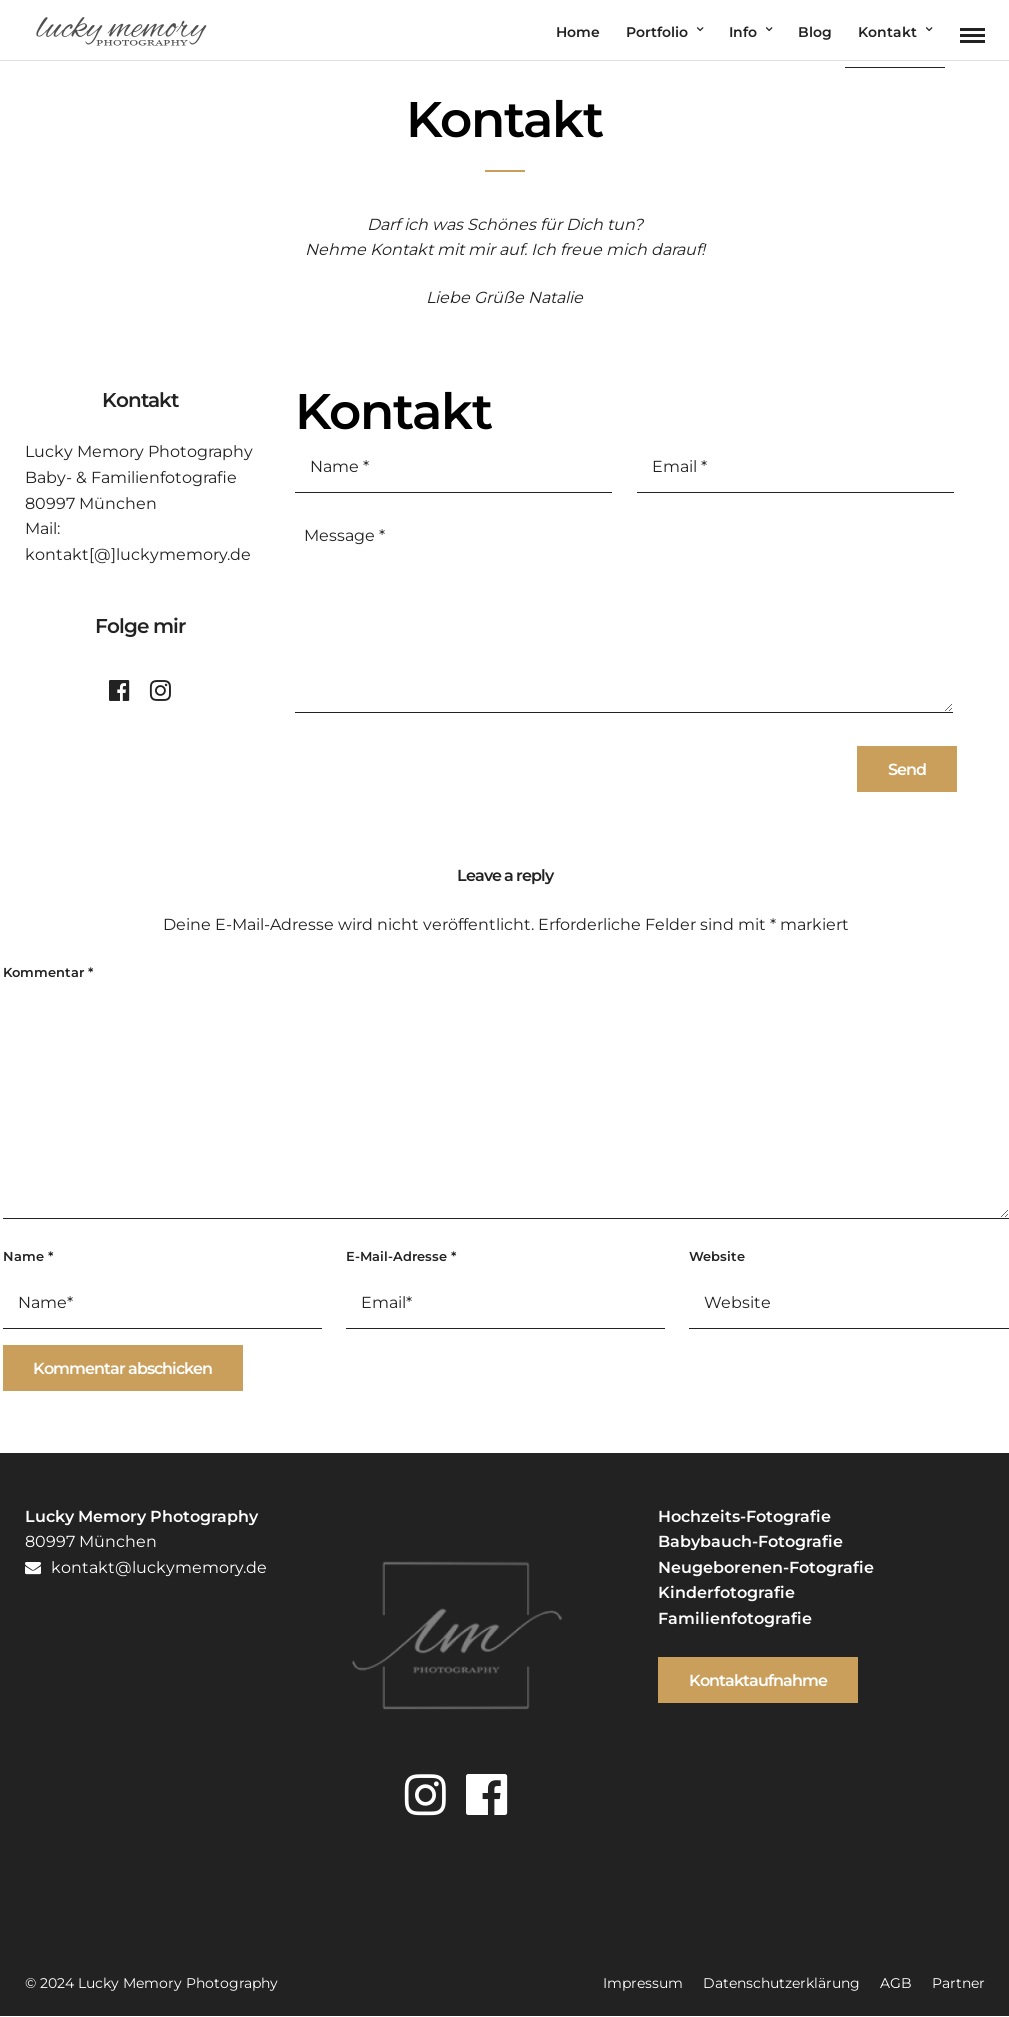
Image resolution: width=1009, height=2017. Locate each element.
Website (717, 1256)
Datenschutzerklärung (781, 1983)
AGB (896, 1983)
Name (28, 1256)
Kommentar (48, 972)
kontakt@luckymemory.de (146, 1567)
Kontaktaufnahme (758, 1680)
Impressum (643, 1983)
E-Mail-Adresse (401, 1256)
